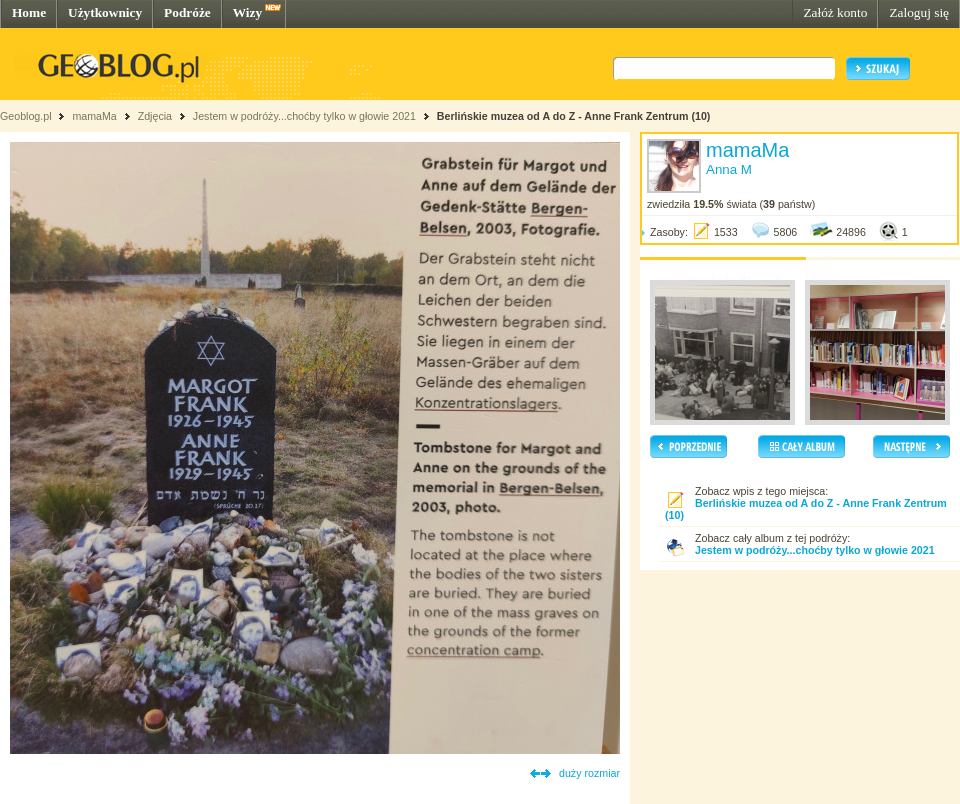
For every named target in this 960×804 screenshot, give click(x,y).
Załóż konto (835, 12)
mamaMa (94, 116)
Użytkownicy (105, 12)
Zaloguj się (919, 12)
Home (29, 12)
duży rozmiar (589, 773)
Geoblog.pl (26, 116)
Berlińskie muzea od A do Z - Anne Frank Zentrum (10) (574, 116)
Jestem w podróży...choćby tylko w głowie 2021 (304, 116)
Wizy (247, 12)
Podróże (187, 12)
